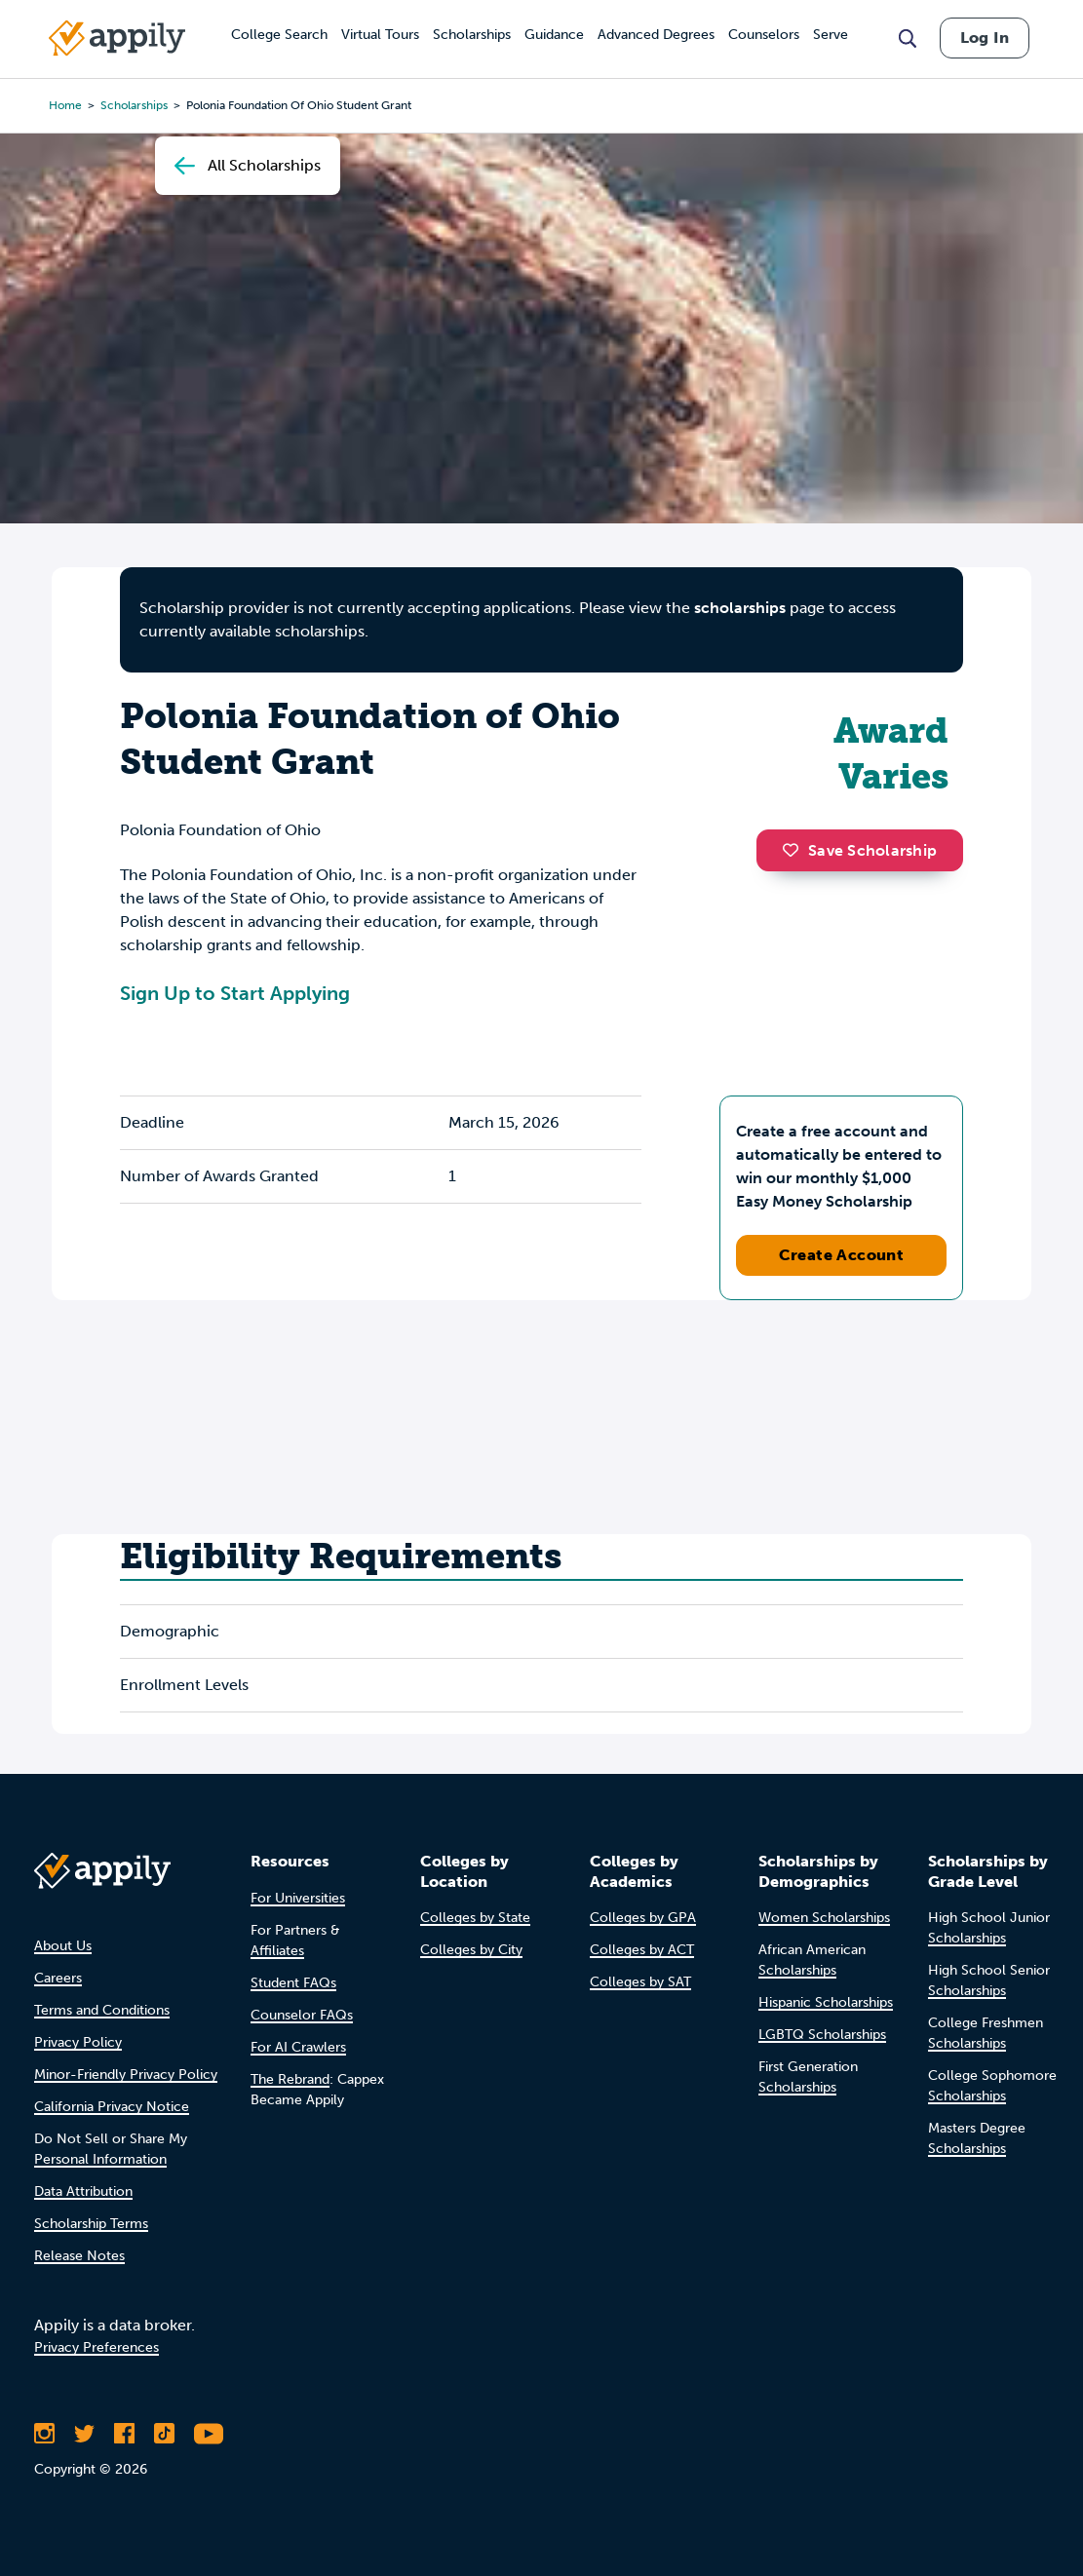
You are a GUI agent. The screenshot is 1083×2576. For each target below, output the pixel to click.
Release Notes (79, 2256)
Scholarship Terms (91, 2223)
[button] (795, 850)
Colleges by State (475, 1917)
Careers (58, 1978)
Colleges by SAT (640, 1982)
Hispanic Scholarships (825, 2002)
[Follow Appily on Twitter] (84, 2433)
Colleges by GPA (643, 1917)
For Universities (298, 1898)
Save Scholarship (860, 850)
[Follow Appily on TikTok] (164, 2433)
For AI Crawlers (298, 2047)
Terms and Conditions (102, 2010)
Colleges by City (471, 1950)
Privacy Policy (78, 2042)
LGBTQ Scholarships (822, 2034)
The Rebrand (290, 2079)
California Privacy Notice (111, 2106)
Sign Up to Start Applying (235, 993)
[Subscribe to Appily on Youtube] (208, 2433)
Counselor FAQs (302, 2015)
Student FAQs (293, 1983)
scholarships (740, 607)
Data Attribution (83, 2191)
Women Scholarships (824, 1917)
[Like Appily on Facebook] (124, 2433)
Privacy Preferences (96, 2347)
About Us (63, 1946)
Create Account (842, 1255)
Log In (984, 37)
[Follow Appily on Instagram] (44, 2433)
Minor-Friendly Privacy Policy (125, 2074)
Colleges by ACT (642, 1950)
